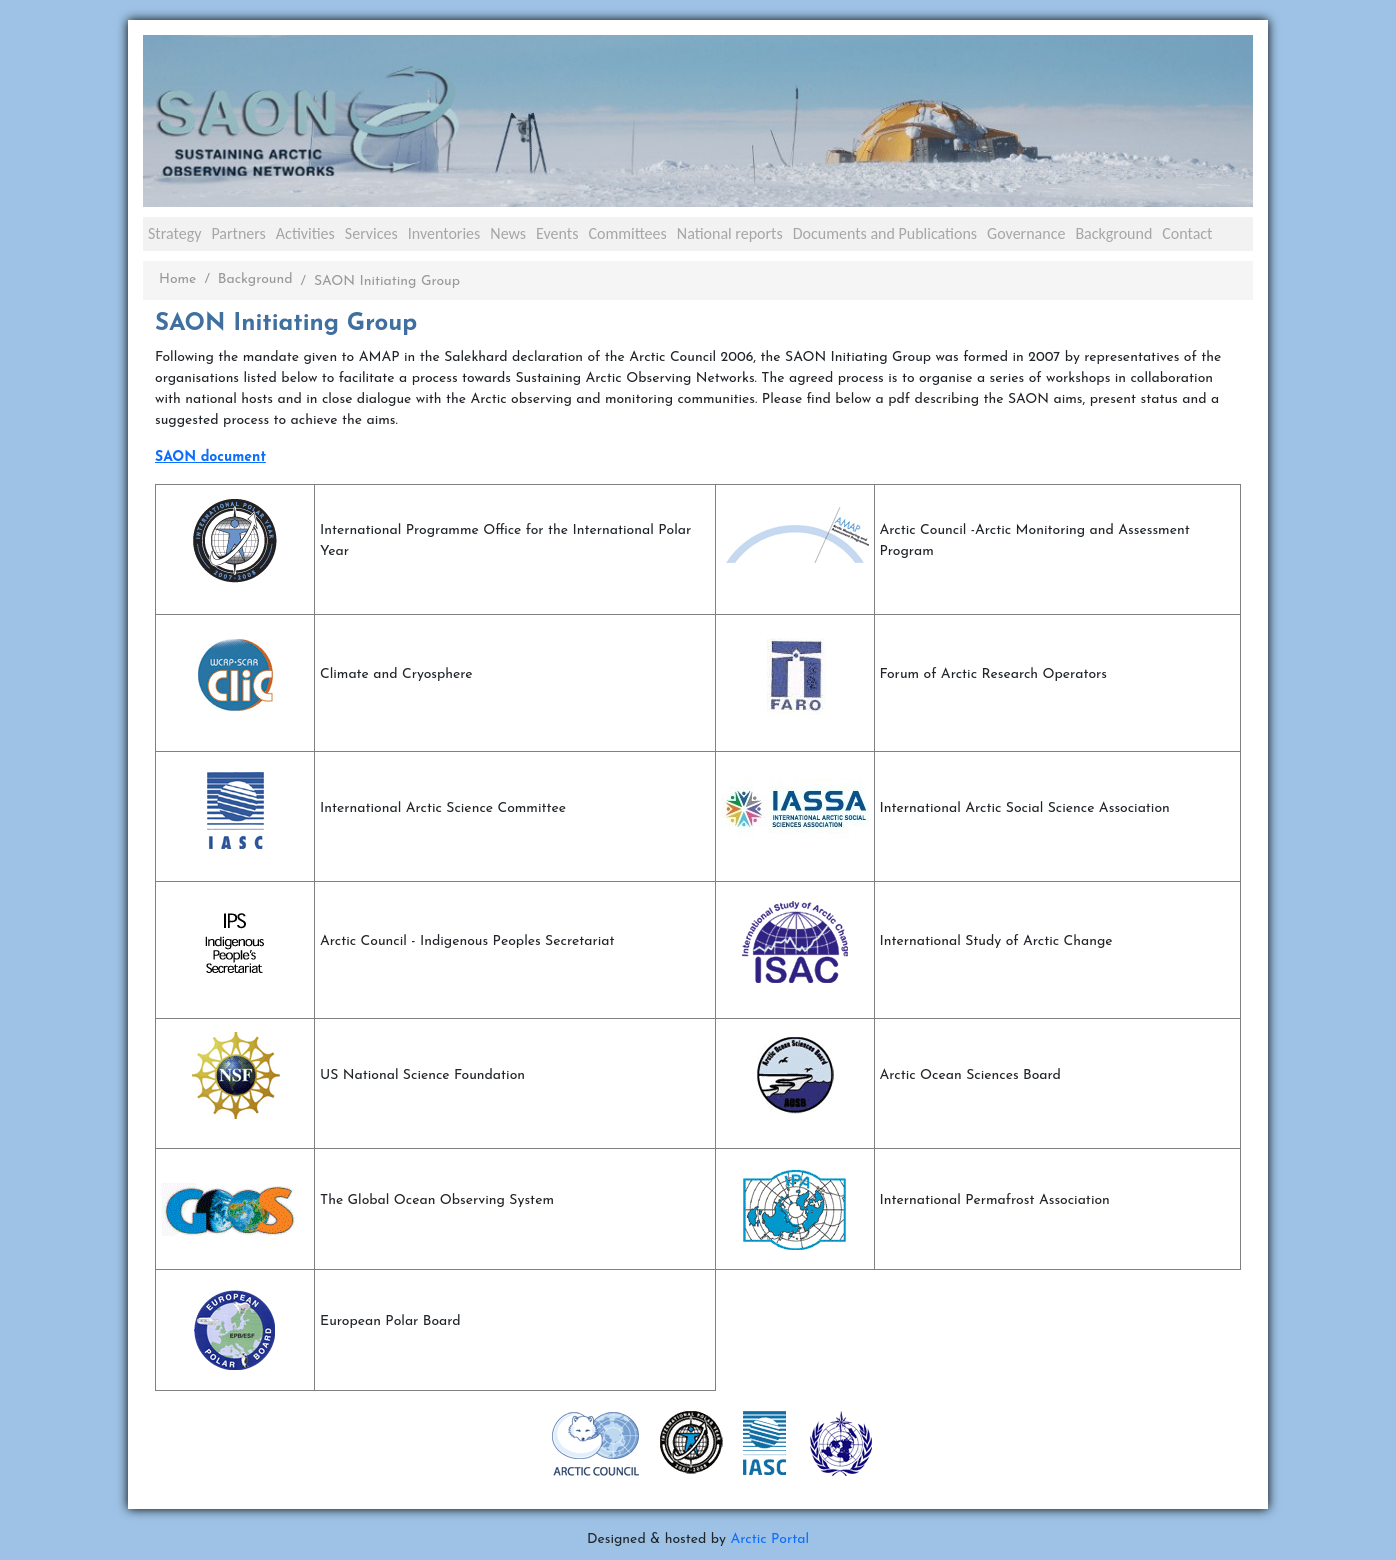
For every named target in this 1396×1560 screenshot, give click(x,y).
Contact (1187, 233)
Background (1113, 233)
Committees (627, 233)
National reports (730, 233)
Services (371, 233)
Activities (305, 233)
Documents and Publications (885, 233)
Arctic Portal (769, 1539)
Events (557, 233)
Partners (238, 233)
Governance (1026, 233)
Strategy (174, 233)
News (508, 233)
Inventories (444, 233)
